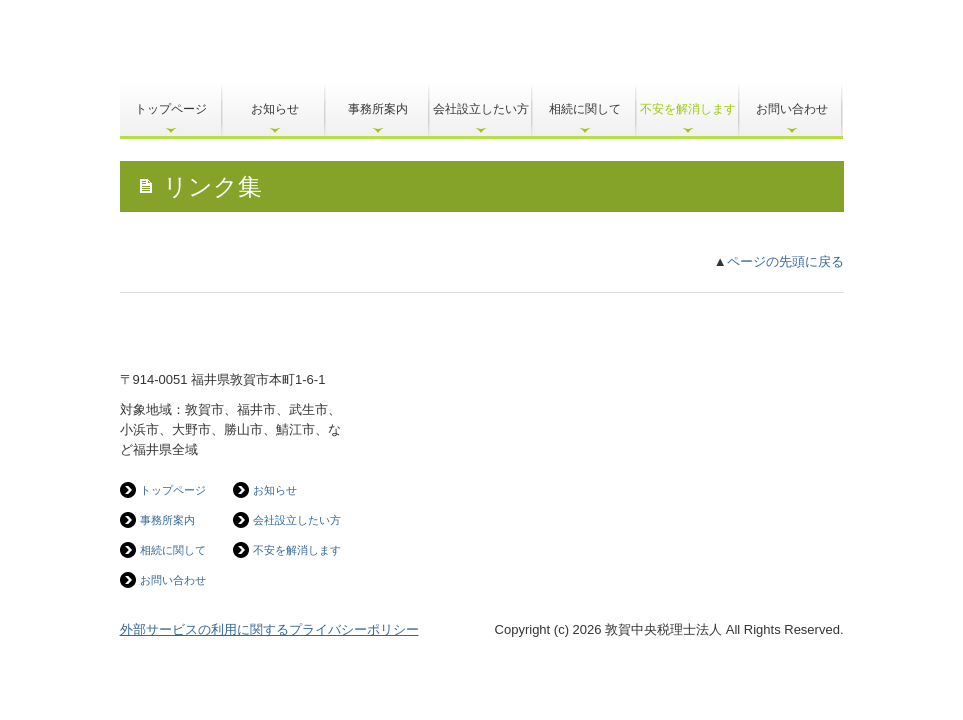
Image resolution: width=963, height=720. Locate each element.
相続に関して (585, 109)
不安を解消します (688, 109)
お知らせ (275, 109)
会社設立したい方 (481, 109)
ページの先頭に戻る (785, 261)
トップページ (171, 109)
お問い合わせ (792, 109)
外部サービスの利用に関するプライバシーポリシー (269, 629)
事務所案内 (378, 109)
